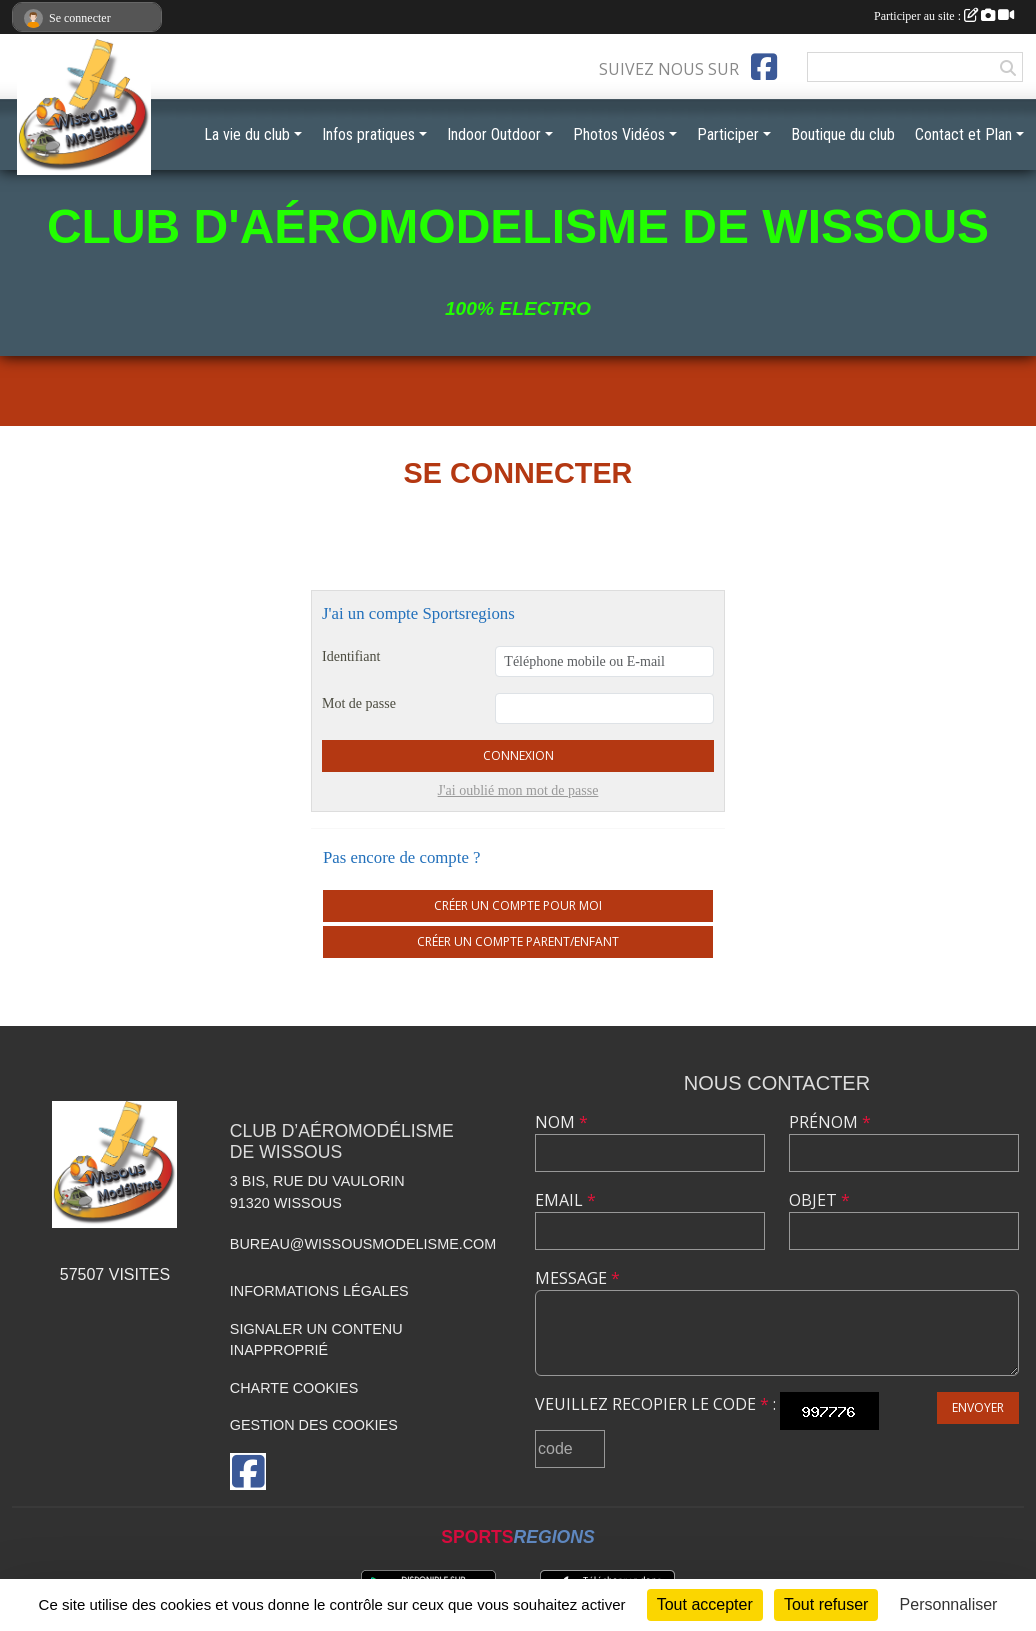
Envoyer (978, 1407)
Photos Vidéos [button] (619, 134)
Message (577, 1278)
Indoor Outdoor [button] (494, 134)
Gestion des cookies (314, 1425)
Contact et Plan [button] (963, 134)
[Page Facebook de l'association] (764, 67)
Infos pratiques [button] (368, 134)
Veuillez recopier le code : (655, 1404)
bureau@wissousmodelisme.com (363, 1244)
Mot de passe (359, 703)
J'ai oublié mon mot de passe (518, 790)
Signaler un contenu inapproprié (316, 1340)
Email (565, 1200)
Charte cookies (294, 1388)
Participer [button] (728, 134)
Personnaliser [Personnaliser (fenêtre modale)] (949, 1604)
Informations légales (319, 1291)
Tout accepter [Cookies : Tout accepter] (705, 1604)
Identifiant (351, 656)
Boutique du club (843, 134)
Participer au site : (944, 16)
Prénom (830, 1122)
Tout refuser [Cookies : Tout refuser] (826, 1604)
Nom (561, 1122)
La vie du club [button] (247, 134)
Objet (819, 1200)
